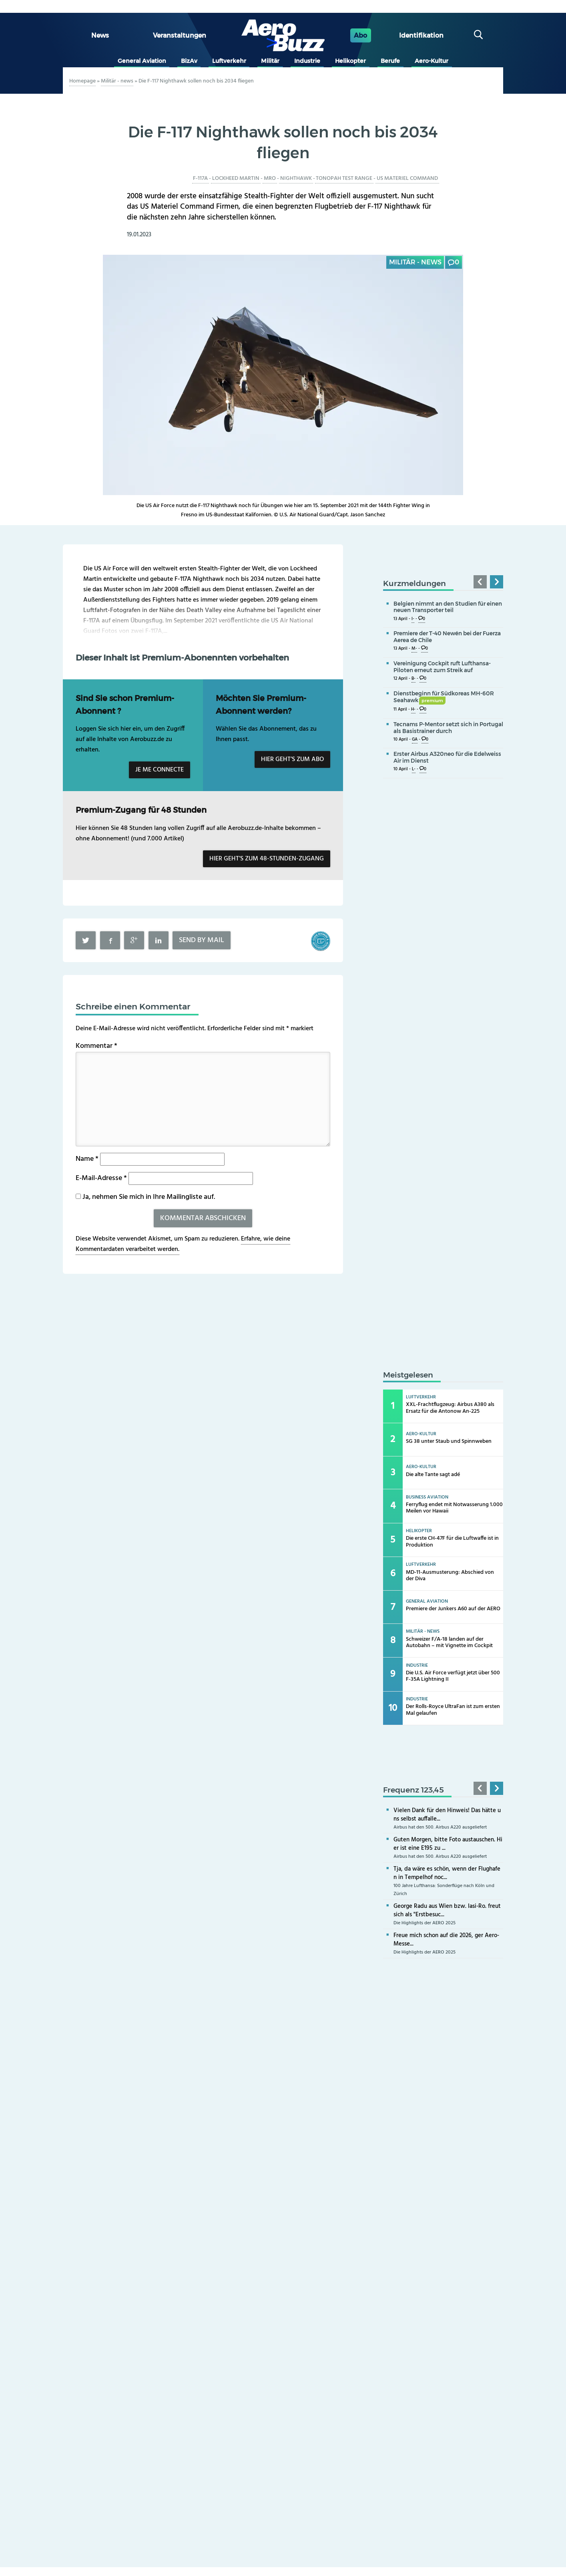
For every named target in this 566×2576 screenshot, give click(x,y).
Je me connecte (159, 770)
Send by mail (201, 940)
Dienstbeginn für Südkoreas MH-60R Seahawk (443, 696)
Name (87, 1159)
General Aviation (142, 60)
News (100, 35)
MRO (270, 178)
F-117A (200, 178)
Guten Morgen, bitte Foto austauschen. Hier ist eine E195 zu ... (447, 1844)
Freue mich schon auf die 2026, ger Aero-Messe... (446, 1940)
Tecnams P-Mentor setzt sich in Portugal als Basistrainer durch (448, 727)
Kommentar (96, 1046)
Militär (270, 60)
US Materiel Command (407, 178)
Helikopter (350, 60)
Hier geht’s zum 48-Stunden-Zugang (266, 859)
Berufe (390, 60)
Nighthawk (296, 178)
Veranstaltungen (179, 35)
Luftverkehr (229, 60)
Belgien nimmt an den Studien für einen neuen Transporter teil (447, 607)
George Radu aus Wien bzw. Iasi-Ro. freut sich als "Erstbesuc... (447, 1910)
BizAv (189, 60)
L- (413, 769)
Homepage (82, 81)
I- (412, 619)
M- (414, 648)
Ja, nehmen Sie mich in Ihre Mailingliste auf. (145, 1197)
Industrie (307, 60)
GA (414, 739)
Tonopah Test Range (344, 178)
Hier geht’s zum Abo (292, 759)
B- (413, 678)
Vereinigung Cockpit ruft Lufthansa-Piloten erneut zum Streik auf (442, 666)
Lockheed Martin (235, 178)
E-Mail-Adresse (101, 1178)
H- (413, 709)
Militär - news (117, 81)
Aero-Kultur (431, 60)
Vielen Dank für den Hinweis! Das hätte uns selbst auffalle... (447, 1815)
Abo (360, 35)
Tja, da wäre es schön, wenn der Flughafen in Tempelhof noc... (446, 1873)
